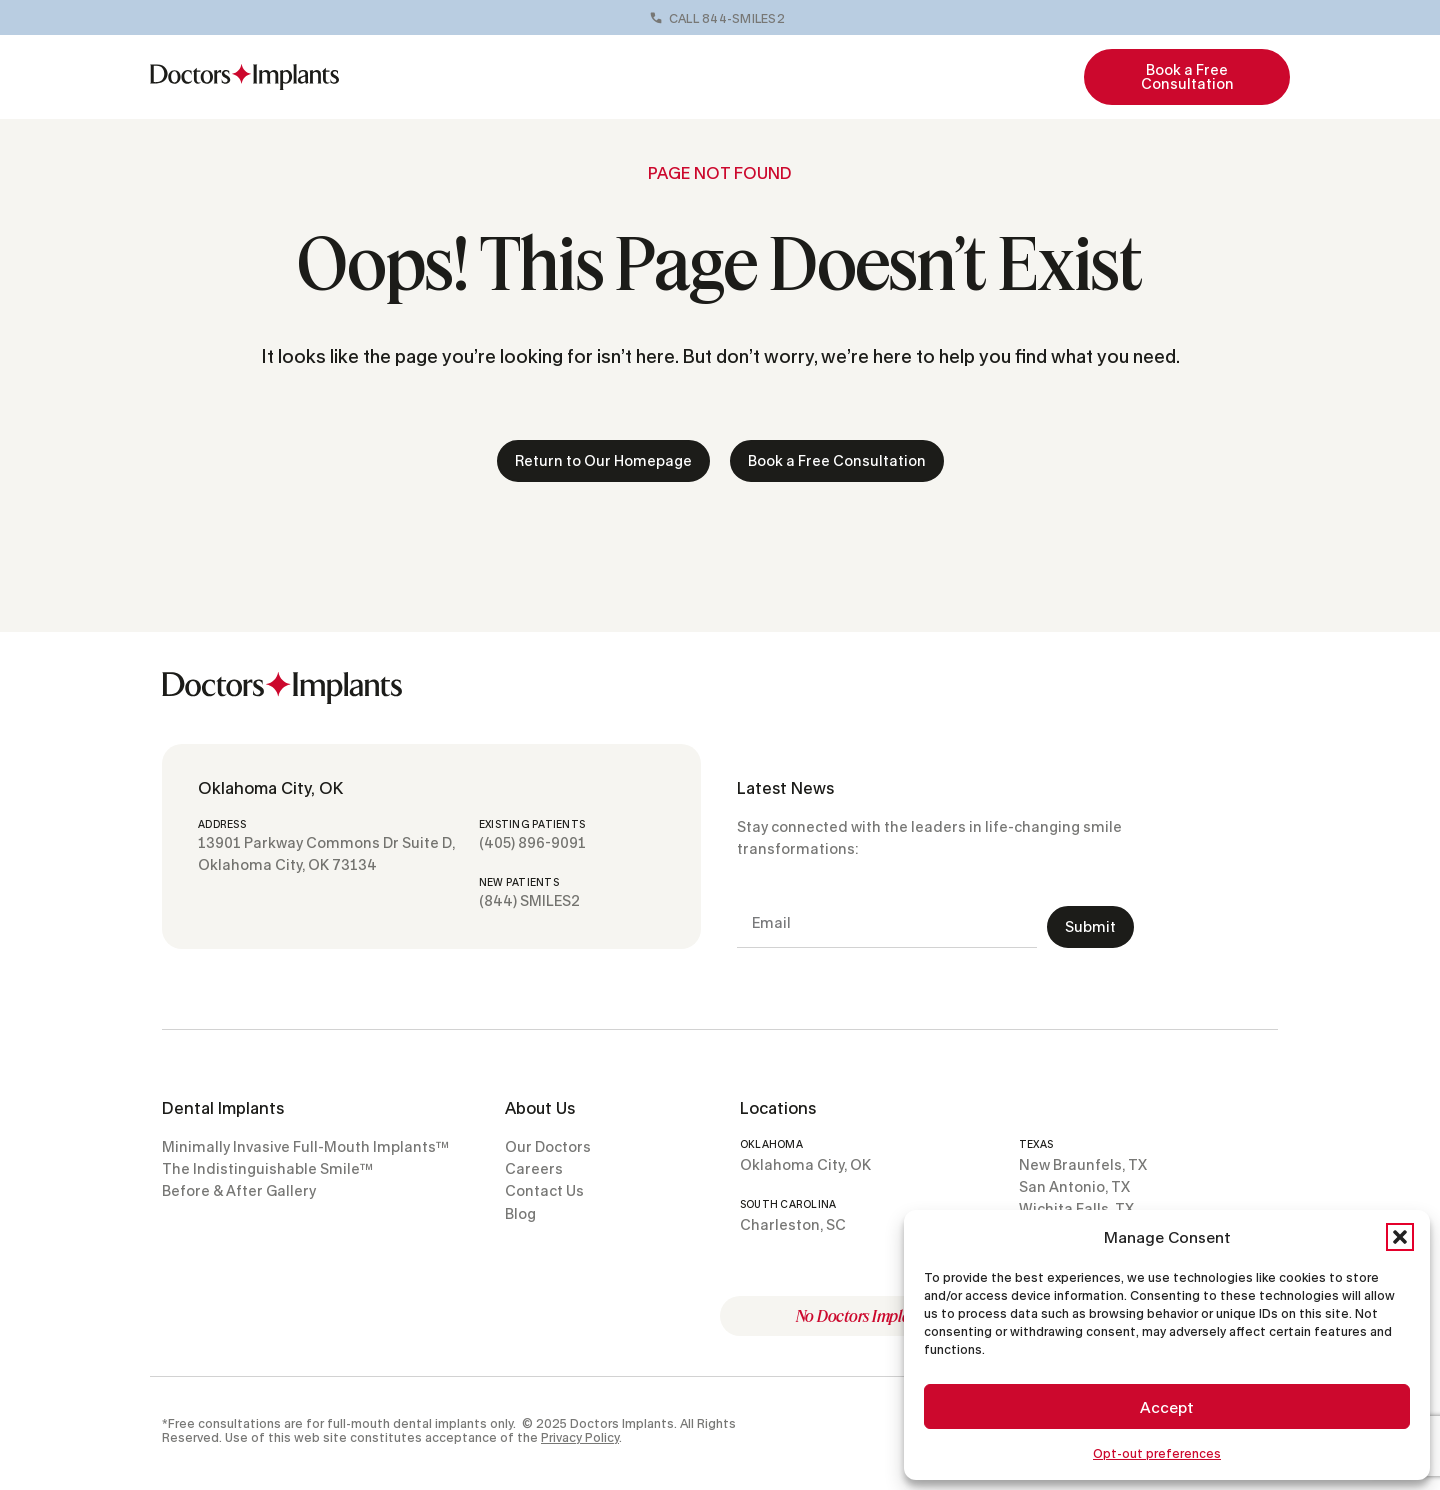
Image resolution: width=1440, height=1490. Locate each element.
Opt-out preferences (1157, 1453)
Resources (979, 77)
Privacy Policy (580, 1437)
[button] (1400, 1237)
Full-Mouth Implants (481, 77)
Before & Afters (748, 76)
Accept (1167, 1407)
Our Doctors (628, 76)
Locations (868, 77)
